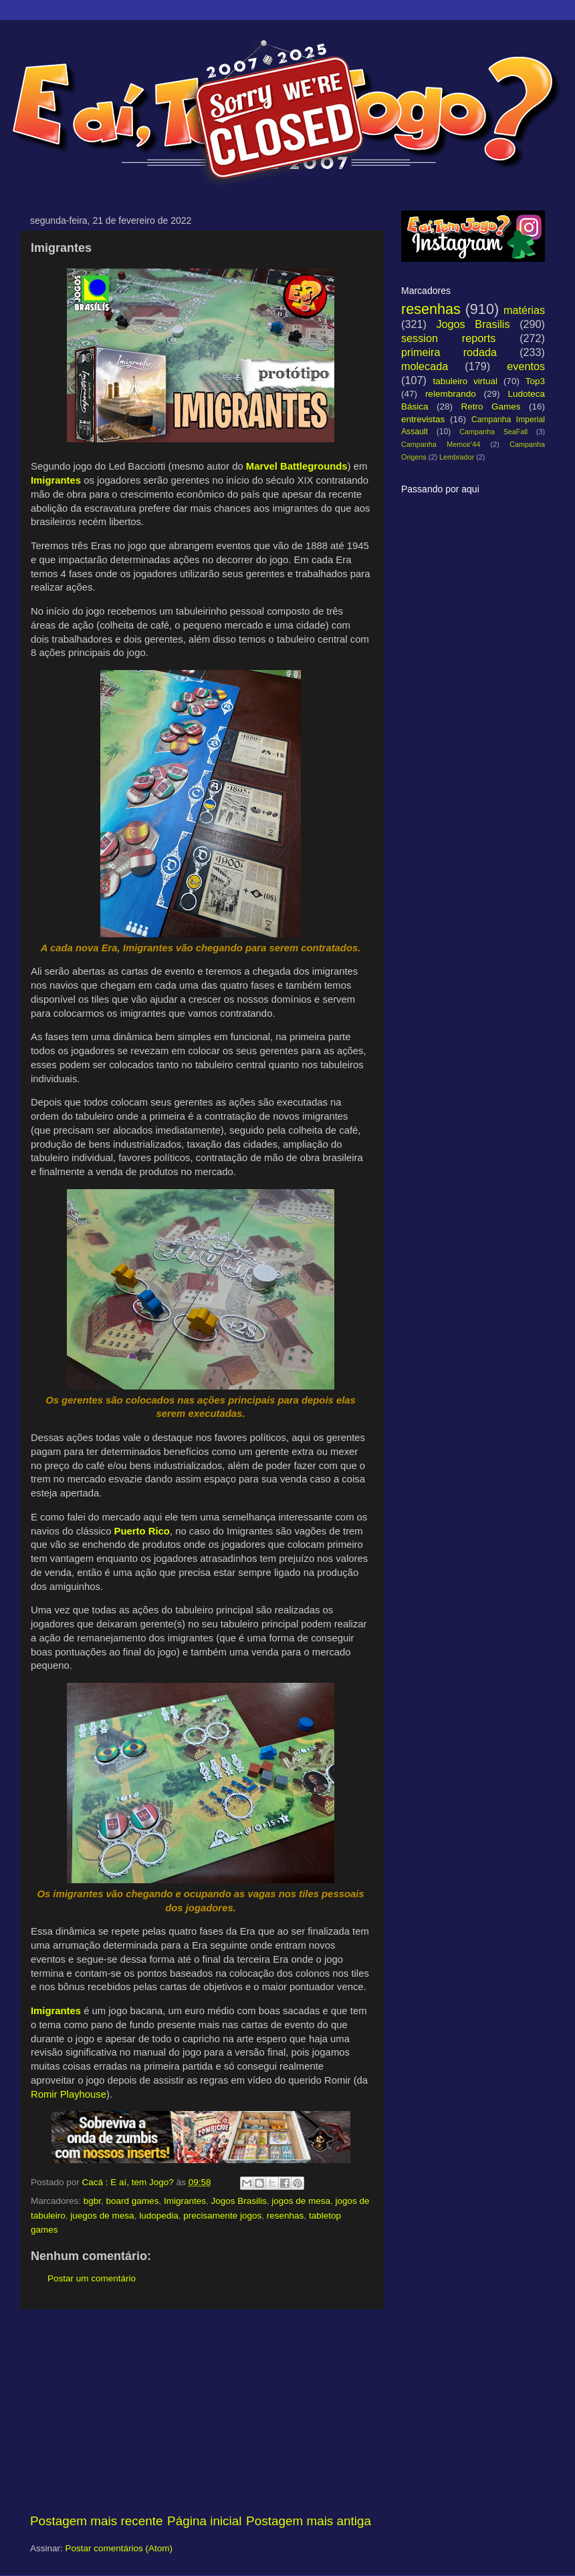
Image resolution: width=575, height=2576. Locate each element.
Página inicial (204, 2521)
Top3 (535, 381)
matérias (524, 310)
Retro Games (490, 406)
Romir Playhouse (68, 2094)
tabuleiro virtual (465, 381)
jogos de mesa (300, 2201)
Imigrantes (185, 2201)
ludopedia (159, 2216)
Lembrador (456, 457)
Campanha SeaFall (493, 432)
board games (132, 2201)
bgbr (92, 2201)
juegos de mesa (102, 2216)
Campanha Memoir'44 (440, 444)
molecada (424, 366)
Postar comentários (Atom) (119, 2548)
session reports (448, 338)
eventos (526, 366)
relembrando (450, 394)
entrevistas (423, 419)
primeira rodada (449, 352)
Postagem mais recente (96, 2521)
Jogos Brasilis (238, 2201)
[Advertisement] (200, 2410)
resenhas (285, 2216)
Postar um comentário (91, 2278)
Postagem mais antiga (308, 2521)
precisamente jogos (222, 2216)
